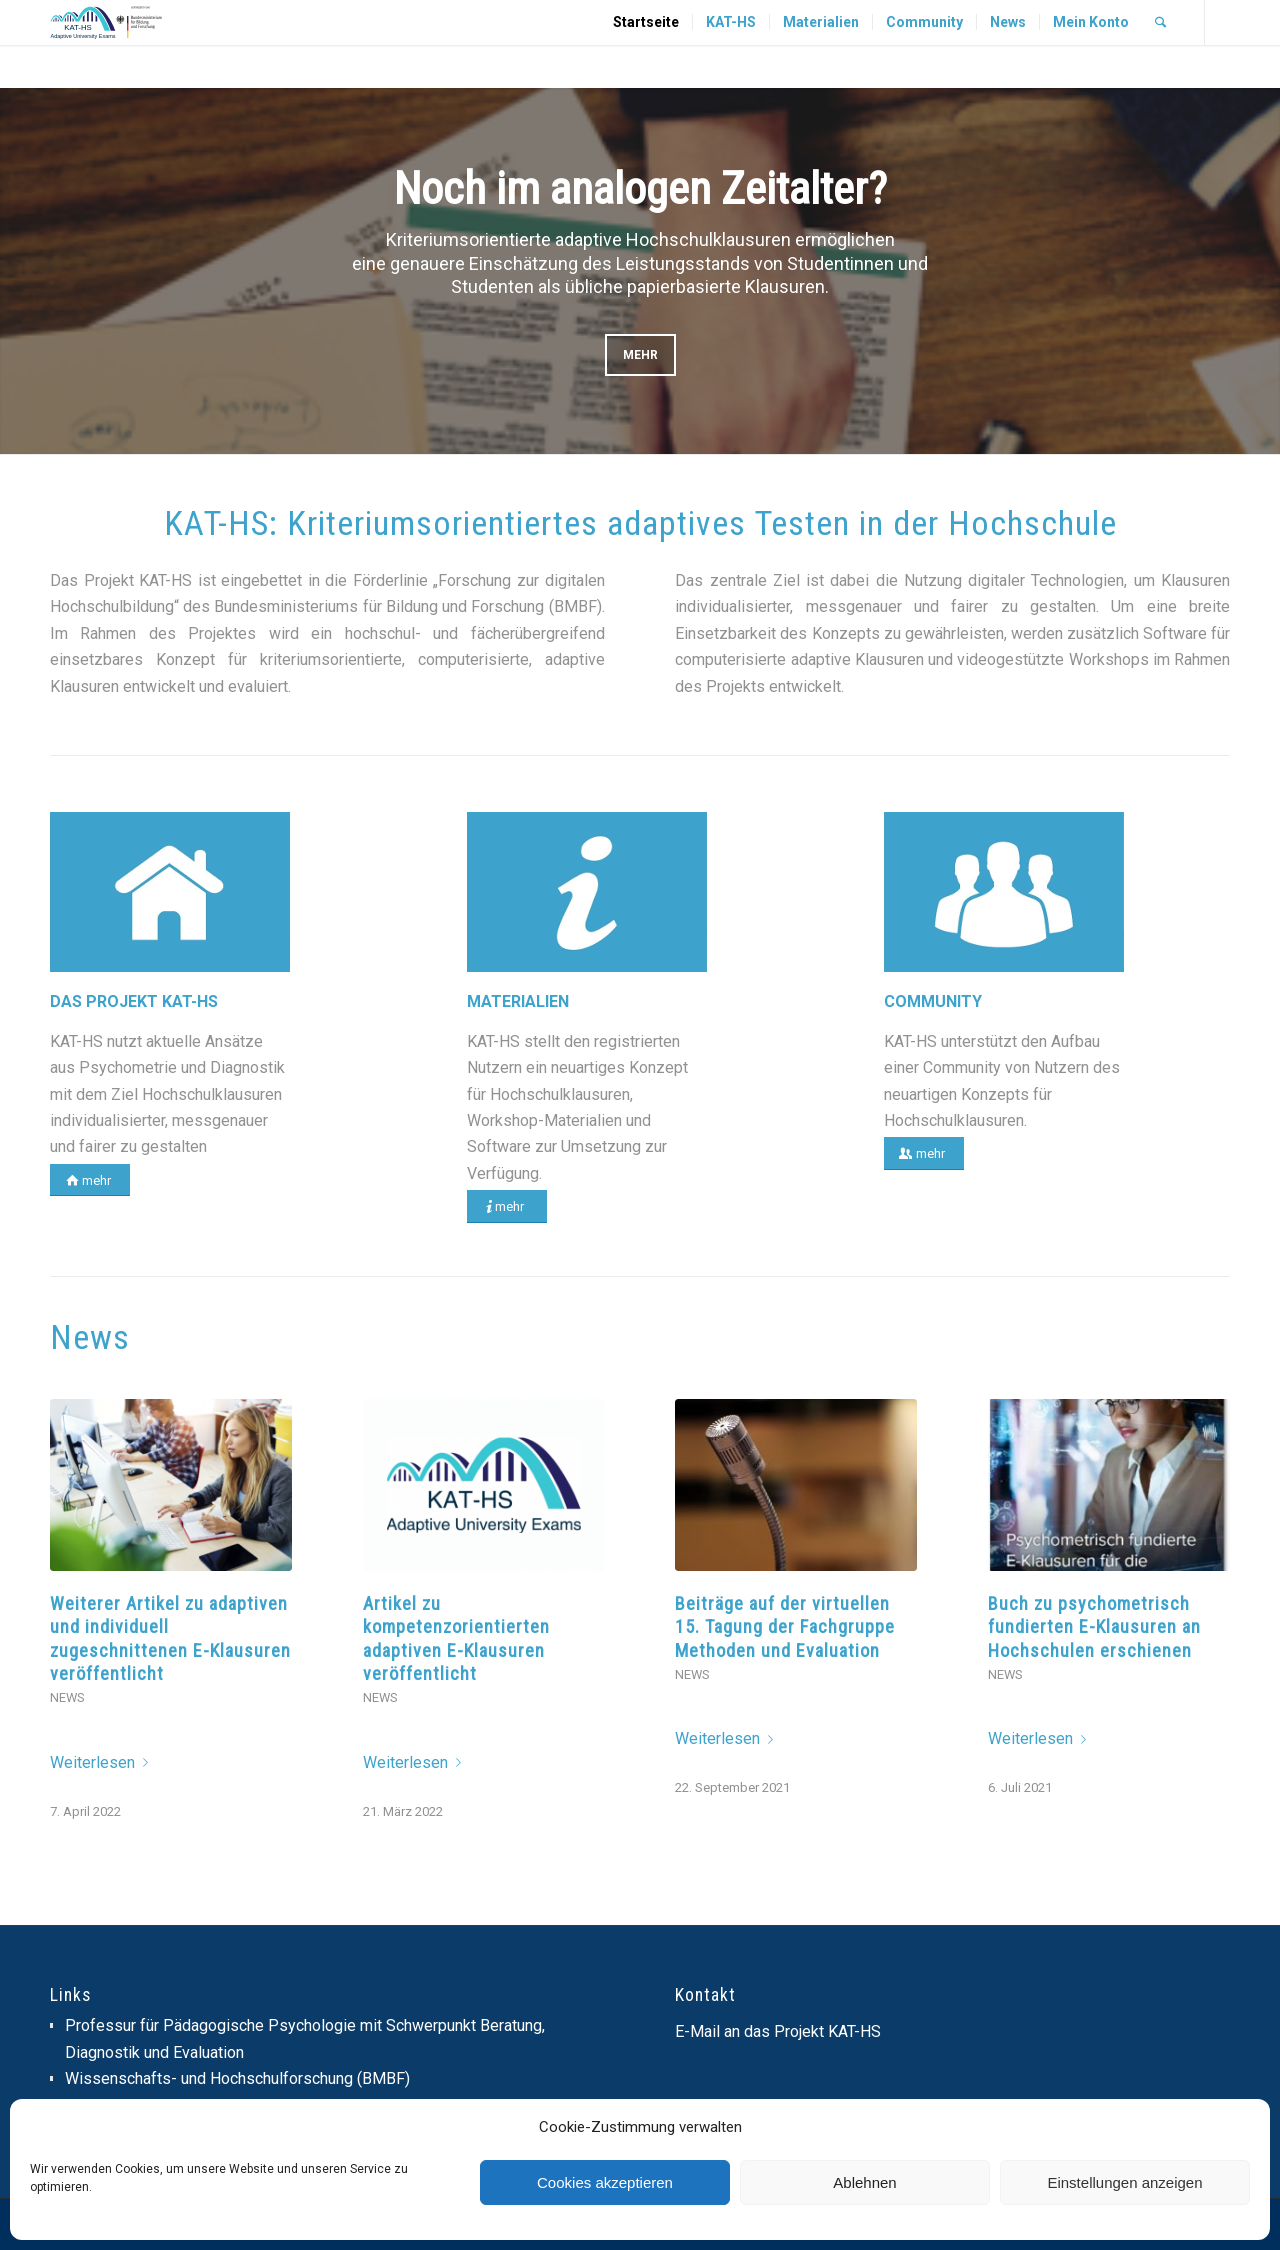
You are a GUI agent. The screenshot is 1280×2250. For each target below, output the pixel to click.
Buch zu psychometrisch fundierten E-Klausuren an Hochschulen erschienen (1094, 1627)
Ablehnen (864, 2182)
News (67, 1697)
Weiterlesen (103, 1762)
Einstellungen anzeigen (1124, 2182)
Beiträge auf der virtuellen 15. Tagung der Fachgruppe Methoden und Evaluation (785, 1627)
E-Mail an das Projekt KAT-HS (778, 2031)
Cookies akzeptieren (605, 2182)
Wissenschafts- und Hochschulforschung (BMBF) (237, 2078)
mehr (640, 355)
